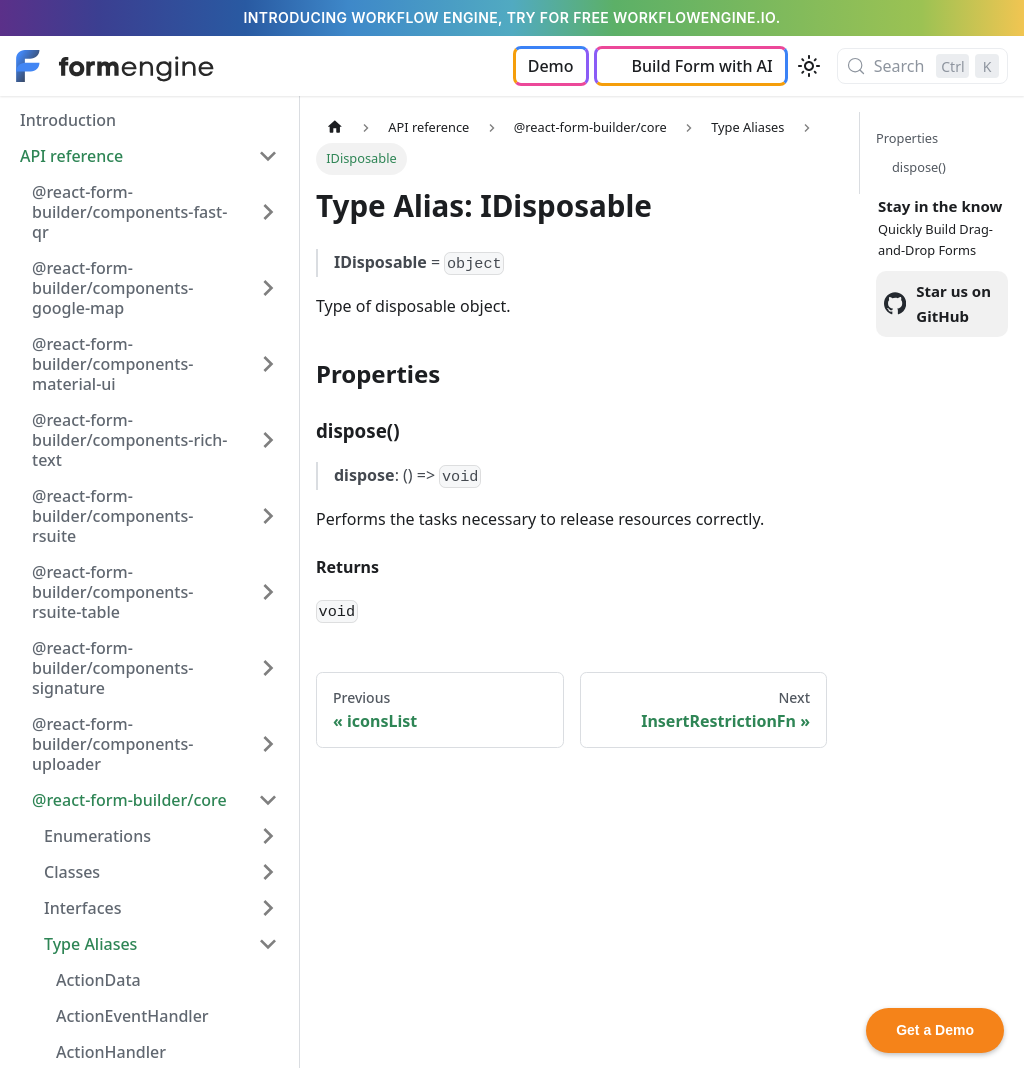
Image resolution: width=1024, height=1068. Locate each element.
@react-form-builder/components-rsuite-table (112, 592)
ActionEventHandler (132, 1016)
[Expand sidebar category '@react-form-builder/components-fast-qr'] (268, 212)
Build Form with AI (702, 66)
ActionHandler (111, 1052)
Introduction (68, 120)
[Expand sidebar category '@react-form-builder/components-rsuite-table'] (268, 592)
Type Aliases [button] (90, 944)
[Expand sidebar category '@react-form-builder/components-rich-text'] (268, 440)
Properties (907, 138)
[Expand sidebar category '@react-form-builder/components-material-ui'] (268, 364)
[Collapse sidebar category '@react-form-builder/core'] (268, 800)
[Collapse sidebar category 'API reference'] (268, 156)
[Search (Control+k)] (922, 66)
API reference (71, 156)
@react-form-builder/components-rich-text (130, 440)
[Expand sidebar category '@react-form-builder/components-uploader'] (268, 744)
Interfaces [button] (82, 908)
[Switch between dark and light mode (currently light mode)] (809, 66)
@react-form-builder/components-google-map (112, 288)
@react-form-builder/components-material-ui (112, 364)
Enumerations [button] (97, 836)
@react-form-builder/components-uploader (112, 744)
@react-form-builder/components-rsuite (112, 516)
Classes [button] (72, 872)
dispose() (919, 167)
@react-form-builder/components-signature (112, 668)
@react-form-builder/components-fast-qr (129, 212)
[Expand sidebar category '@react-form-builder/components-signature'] (268, 668)
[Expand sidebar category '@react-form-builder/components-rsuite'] (268, 516)
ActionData (98, 980)
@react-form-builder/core (129, 800)
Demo (551, 66)
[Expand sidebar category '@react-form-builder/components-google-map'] (268, 288)
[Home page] (335, 127)
